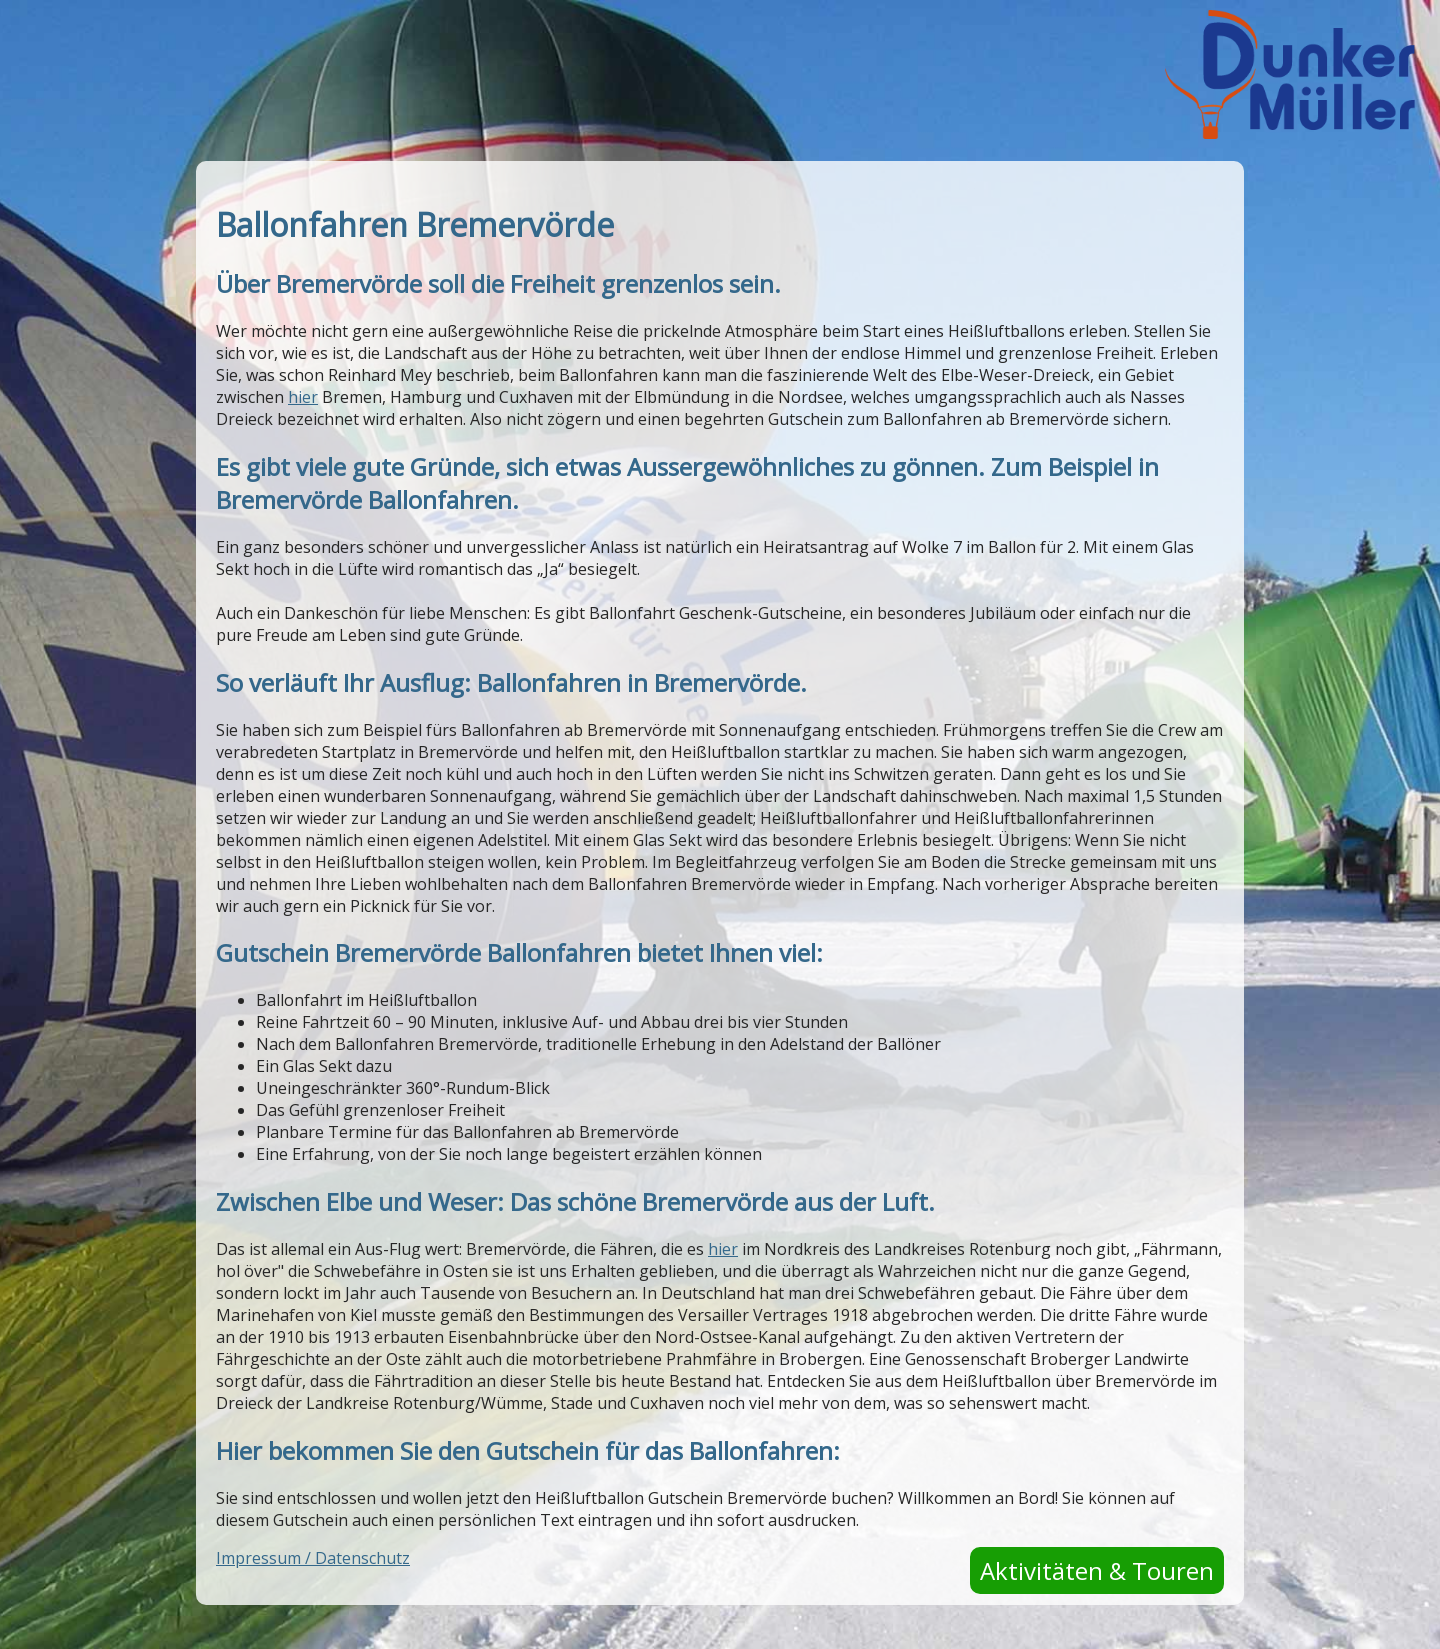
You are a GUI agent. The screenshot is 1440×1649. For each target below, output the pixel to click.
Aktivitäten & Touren (1097, 1570)
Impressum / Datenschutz (313, 1558)
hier (303, 397)
